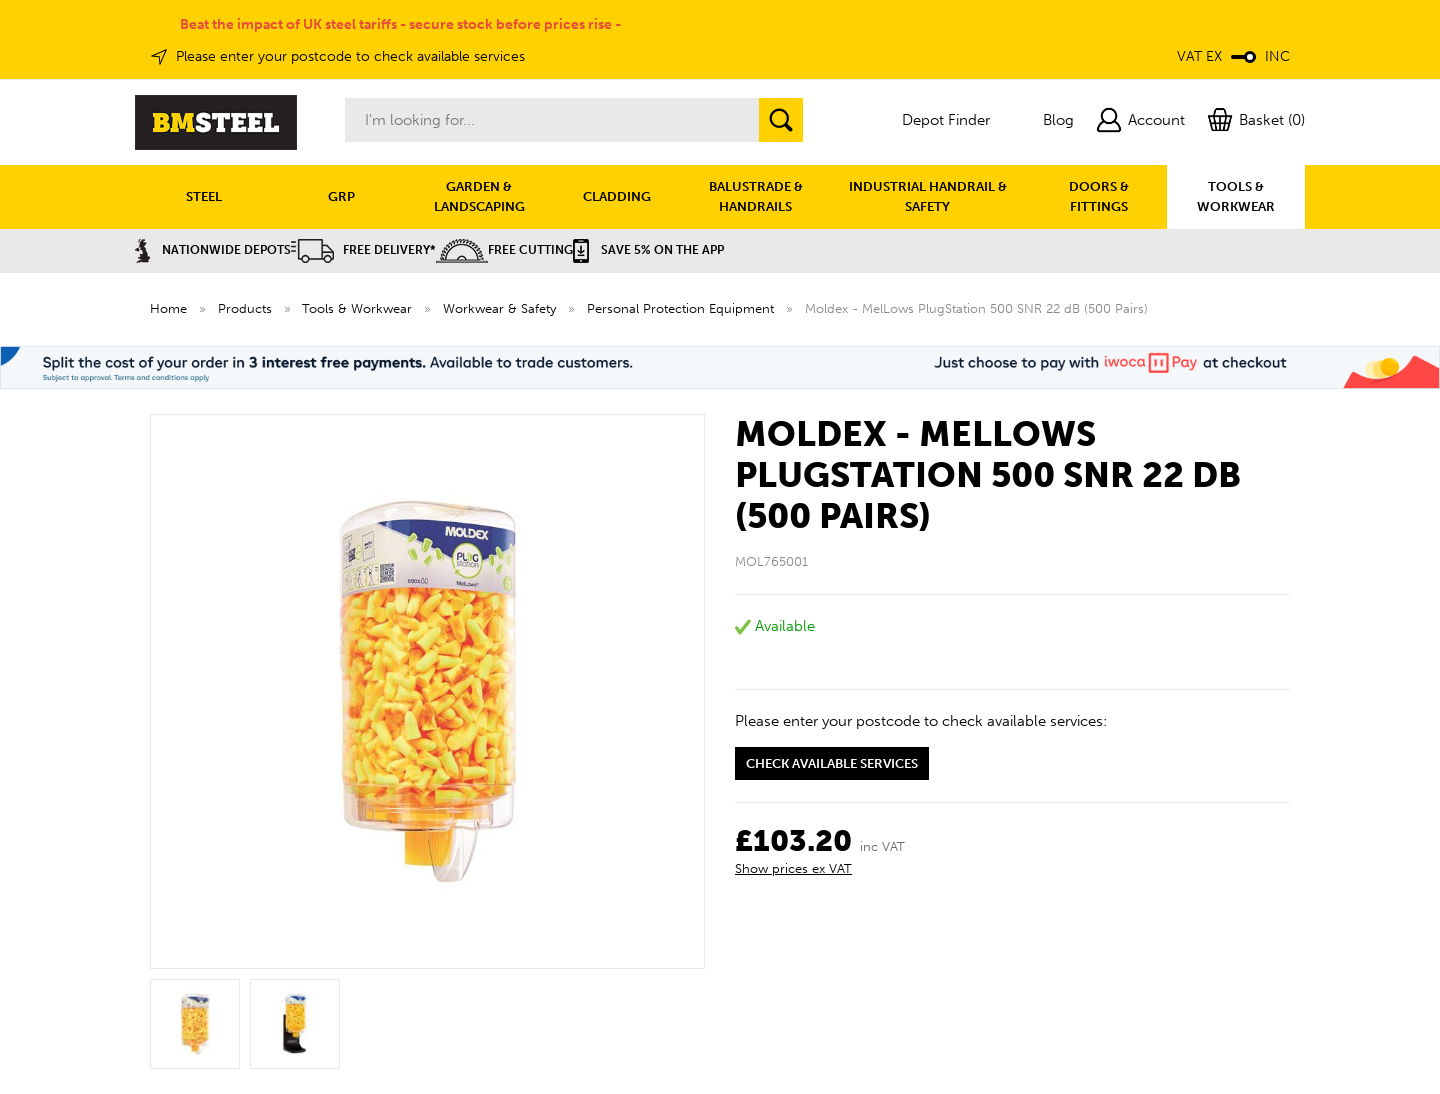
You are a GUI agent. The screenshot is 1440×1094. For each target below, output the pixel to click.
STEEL (204, 196)
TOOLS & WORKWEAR (1236, 196)
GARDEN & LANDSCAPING (479, 196)
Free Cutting (504, 250)
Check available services (832, 763)
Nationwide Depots (213, 250)
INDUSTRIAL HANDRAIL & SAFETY (928, 196)
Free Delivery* (363, 250)
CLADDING (617, 196)
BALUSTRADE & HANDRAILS (756, 196)
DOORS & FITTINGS (1099, 196)
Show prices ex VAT (793, 868)
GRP (341, 196)
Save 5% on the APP (648, 250)
